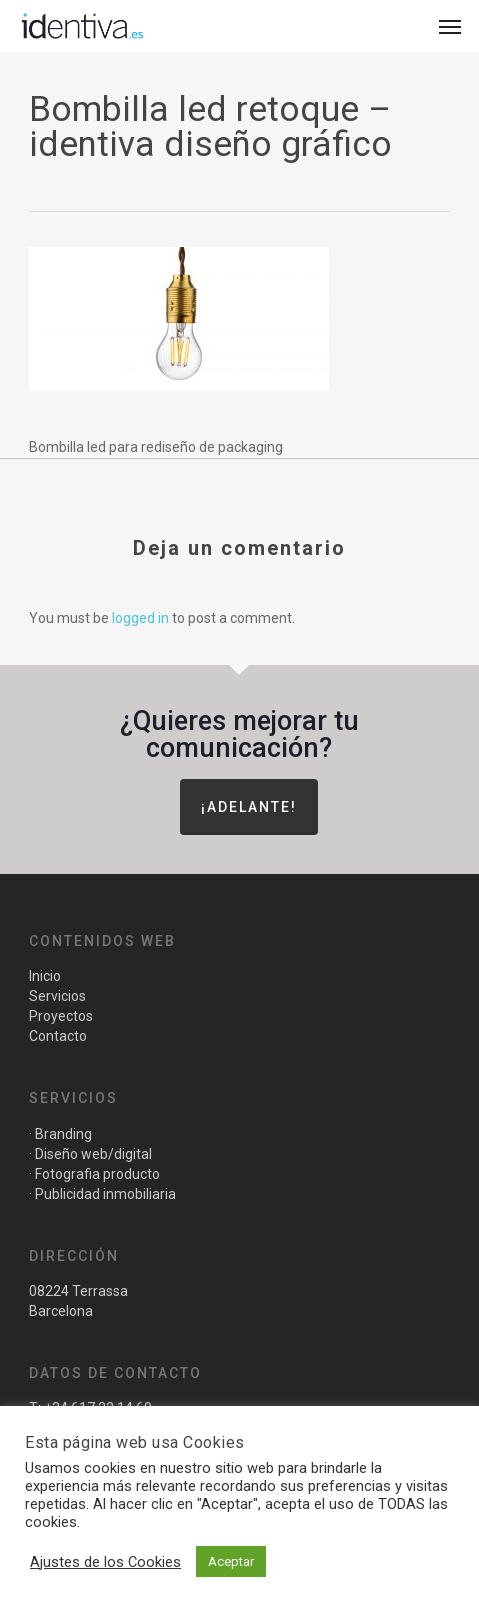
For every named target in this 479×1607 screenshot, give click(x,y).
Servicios (57, 996)
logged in (140, 618)
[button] (450, 26)
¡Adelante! (249, 807)
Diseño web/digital (92, 1154)
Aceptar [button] (231, 1561)
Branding (63, 1134)
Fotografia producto (97, 1174)
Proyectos (61, 1016)
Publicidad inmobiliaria (105, 1194)
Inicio (45, 976)
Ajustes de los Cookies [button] (105, 1562)
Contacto (58, 1036)
